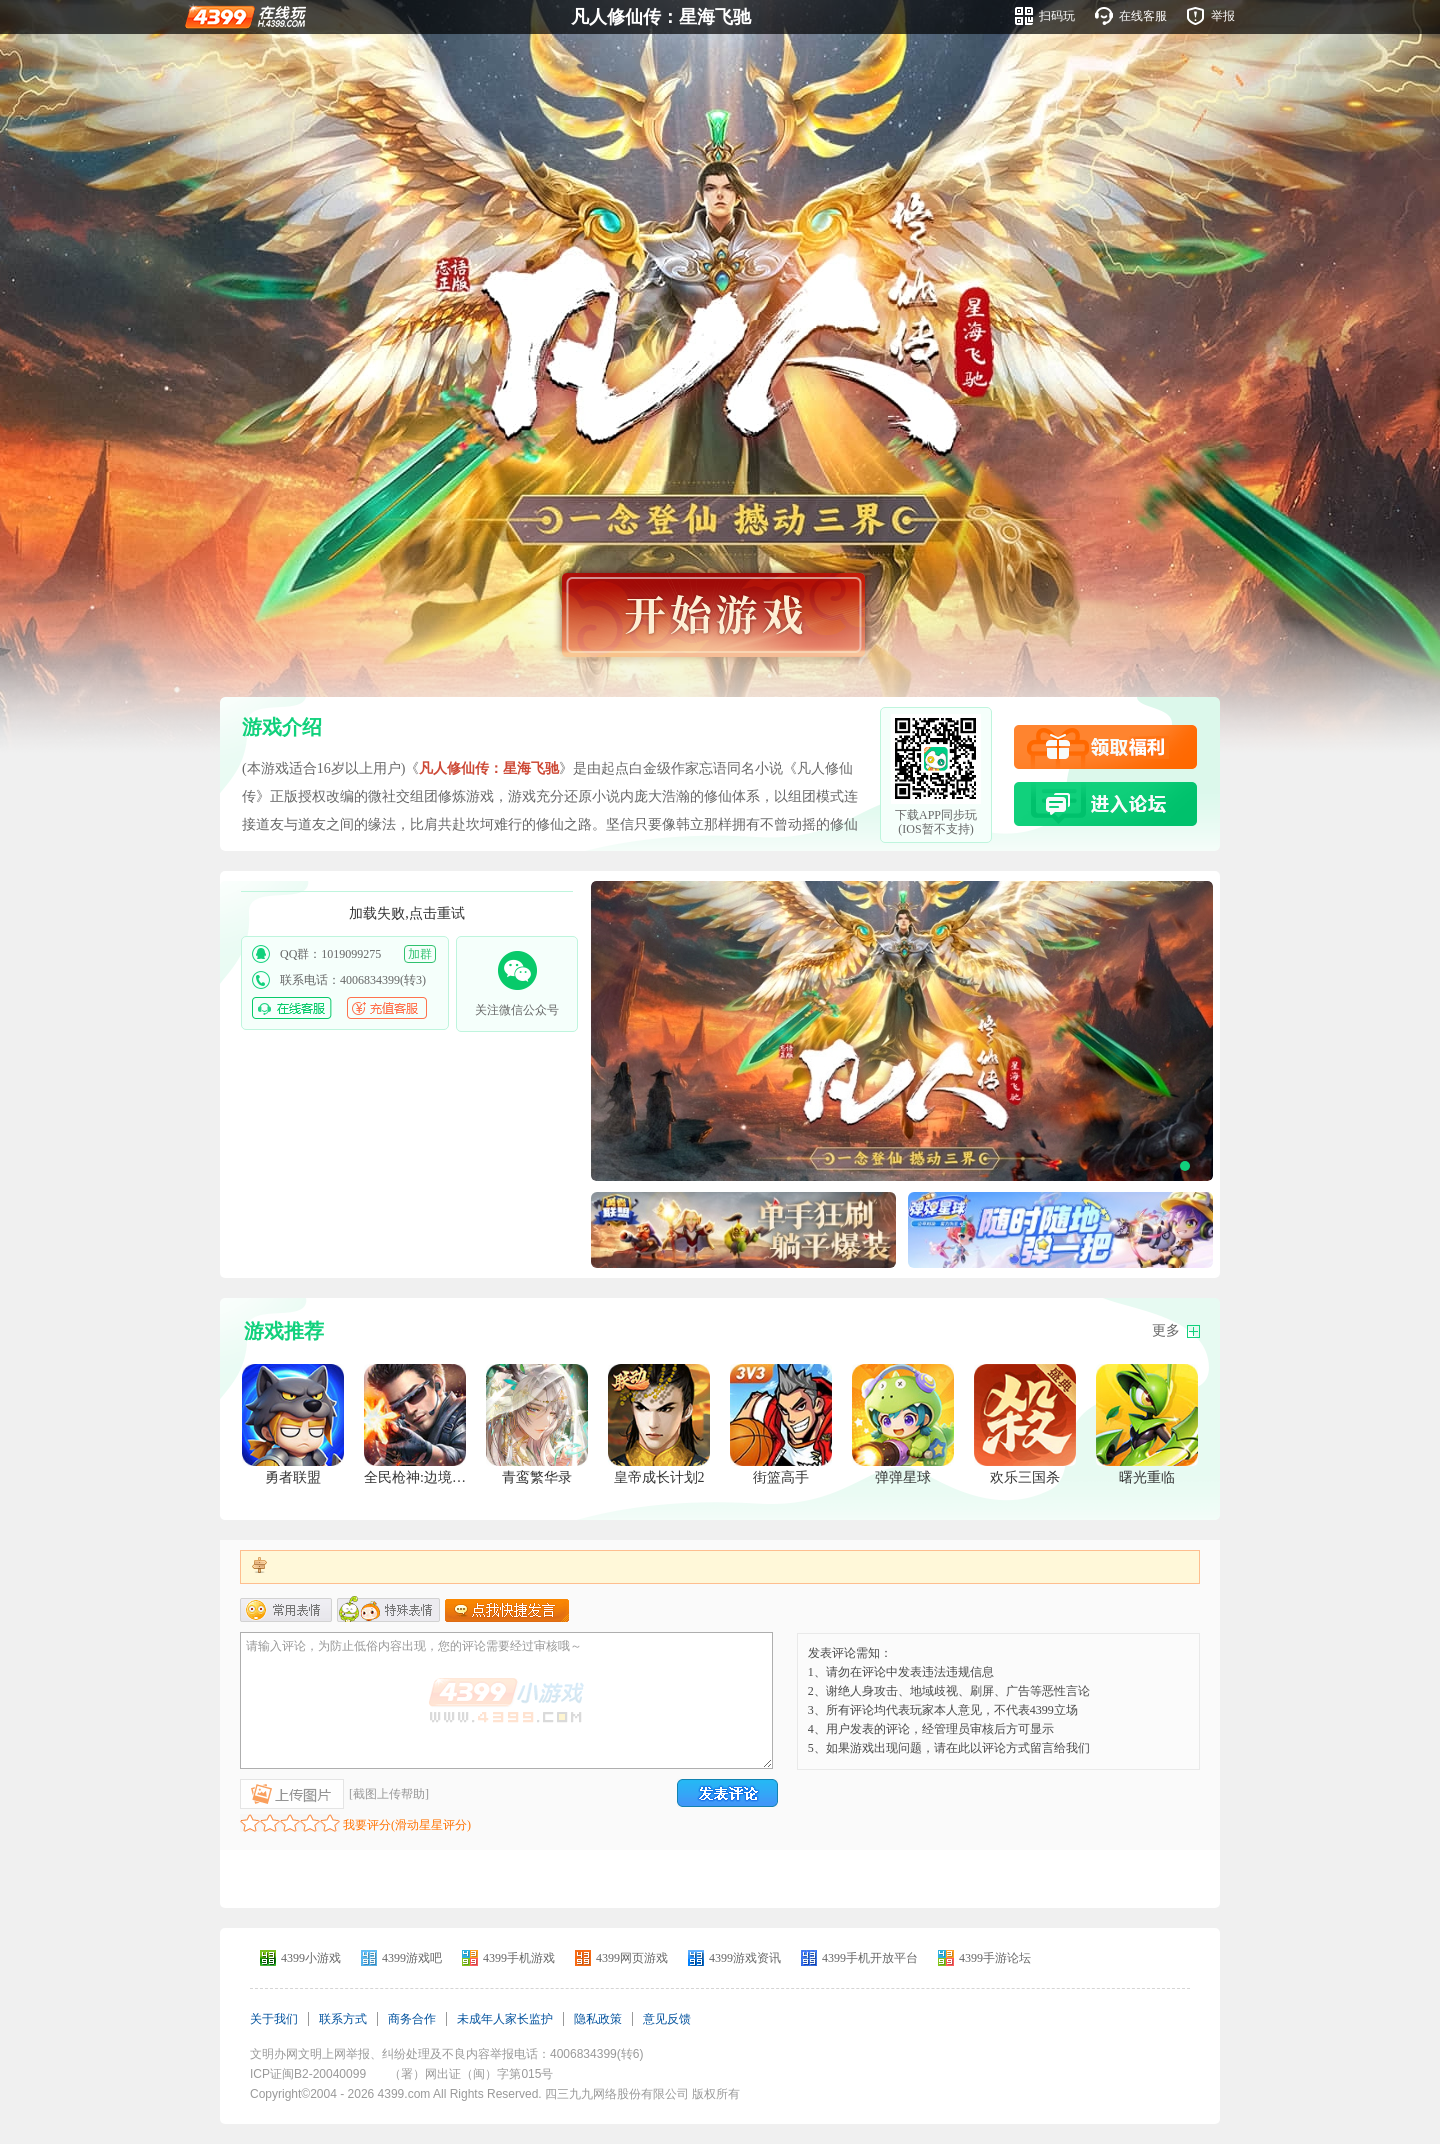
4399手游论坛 (995, 1958)
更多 (1166, 1330)
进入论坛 (1105, 804)
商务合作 (412, 2019)
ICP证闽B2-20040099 (308, 2074)
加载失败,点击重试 (407, 913)
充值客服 (387, 1008)
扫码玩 (1057, 16)
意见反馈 (667, 2019)
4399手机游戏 (519, 1958)
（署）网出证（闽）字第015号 (471, 2074)
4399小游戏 (311, 1958)
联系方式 (343, 2019)
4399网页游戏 (632, 1958)
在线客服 (1143, 16)
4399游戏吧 (412, 1958)
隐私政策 (598, 2019)
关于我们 (274, 2019)
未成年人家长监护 (505, 2019)
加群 (420, 954)
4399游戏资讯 (745, 1958)
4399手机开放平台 (870, 1958)
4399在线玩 (245, 16)
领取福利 (1105, 747)
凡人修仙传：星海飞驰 (661, 17)
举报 (1223, 16)
